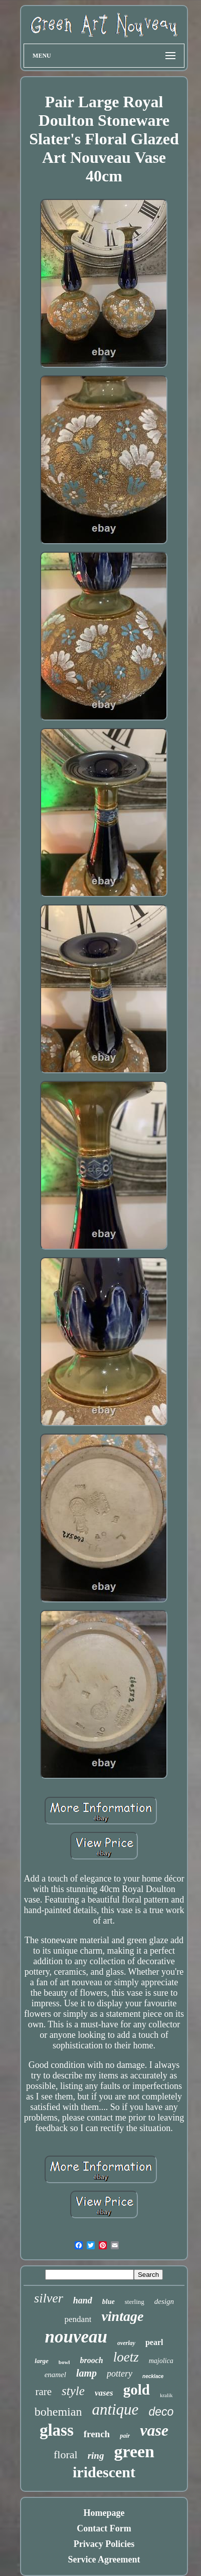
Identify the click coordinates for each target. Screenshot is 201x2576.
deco (160, 2411)
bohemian (58, 2411)
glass (57, 2430)
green (134, 2451)
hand (82, 2300)
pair (125, 2435)
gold (136, 2390)
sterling (134, 2301)
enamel (55, 2375)
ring (96, 2455)
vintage (122, 2316)
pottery (119, 2374)
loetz (126, 2357)
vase (154, 2430)
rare (43, 2392)
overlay (126, 2343)
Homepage (104, 2513)
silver (48, 2298)
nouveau (76, 2337)
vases (104, 2393)
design (164, 2301)
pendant (78, 2319)
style (73, 2391)
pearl (154, 2342)
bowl (64, 2362)
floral (66, 2454)
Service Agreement (104, 2559)
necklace (152, 2376)
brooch (91, 2360)
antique (115, 2409)
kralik (166, 2395)
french (97, 2434)
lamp (86, 2373)
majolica (161, 2361)
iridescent (104, 2472)
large (41, 2361)
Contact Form (104, 2528)
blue (108, 2301)
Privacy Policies (104, 2544)
